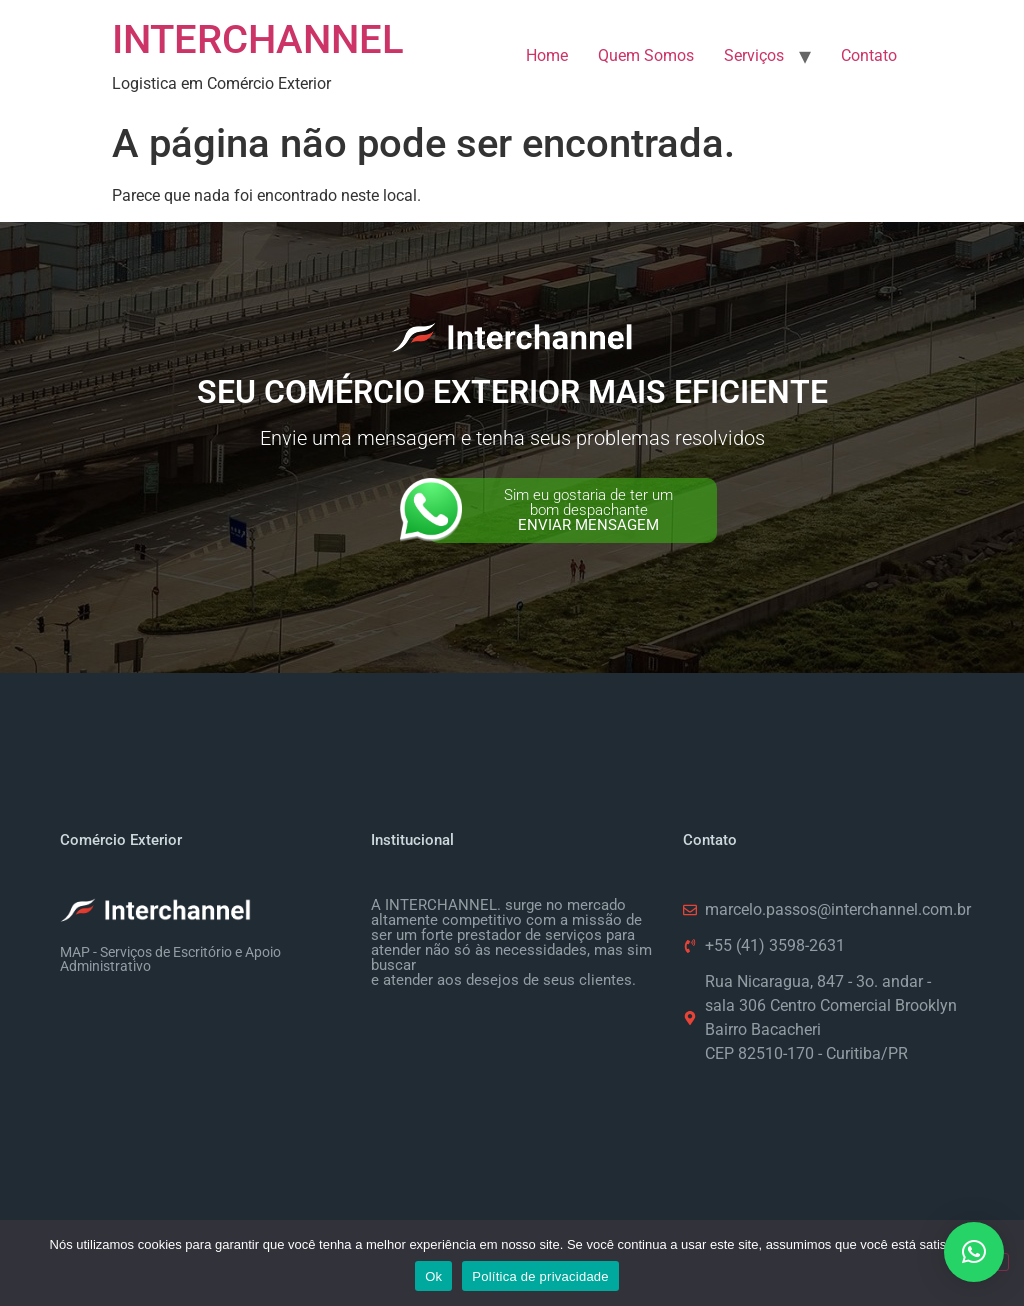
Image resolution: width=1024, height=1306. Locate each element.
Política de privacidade (540, 1276)
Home (547, 55)
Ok (433, 1276)
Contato (869, 55)
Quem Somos (646, 55)
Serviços (754, 55)
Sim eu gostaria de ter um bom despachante (588, 510)
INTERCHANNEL (258, 39)
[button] (974, 1252)
